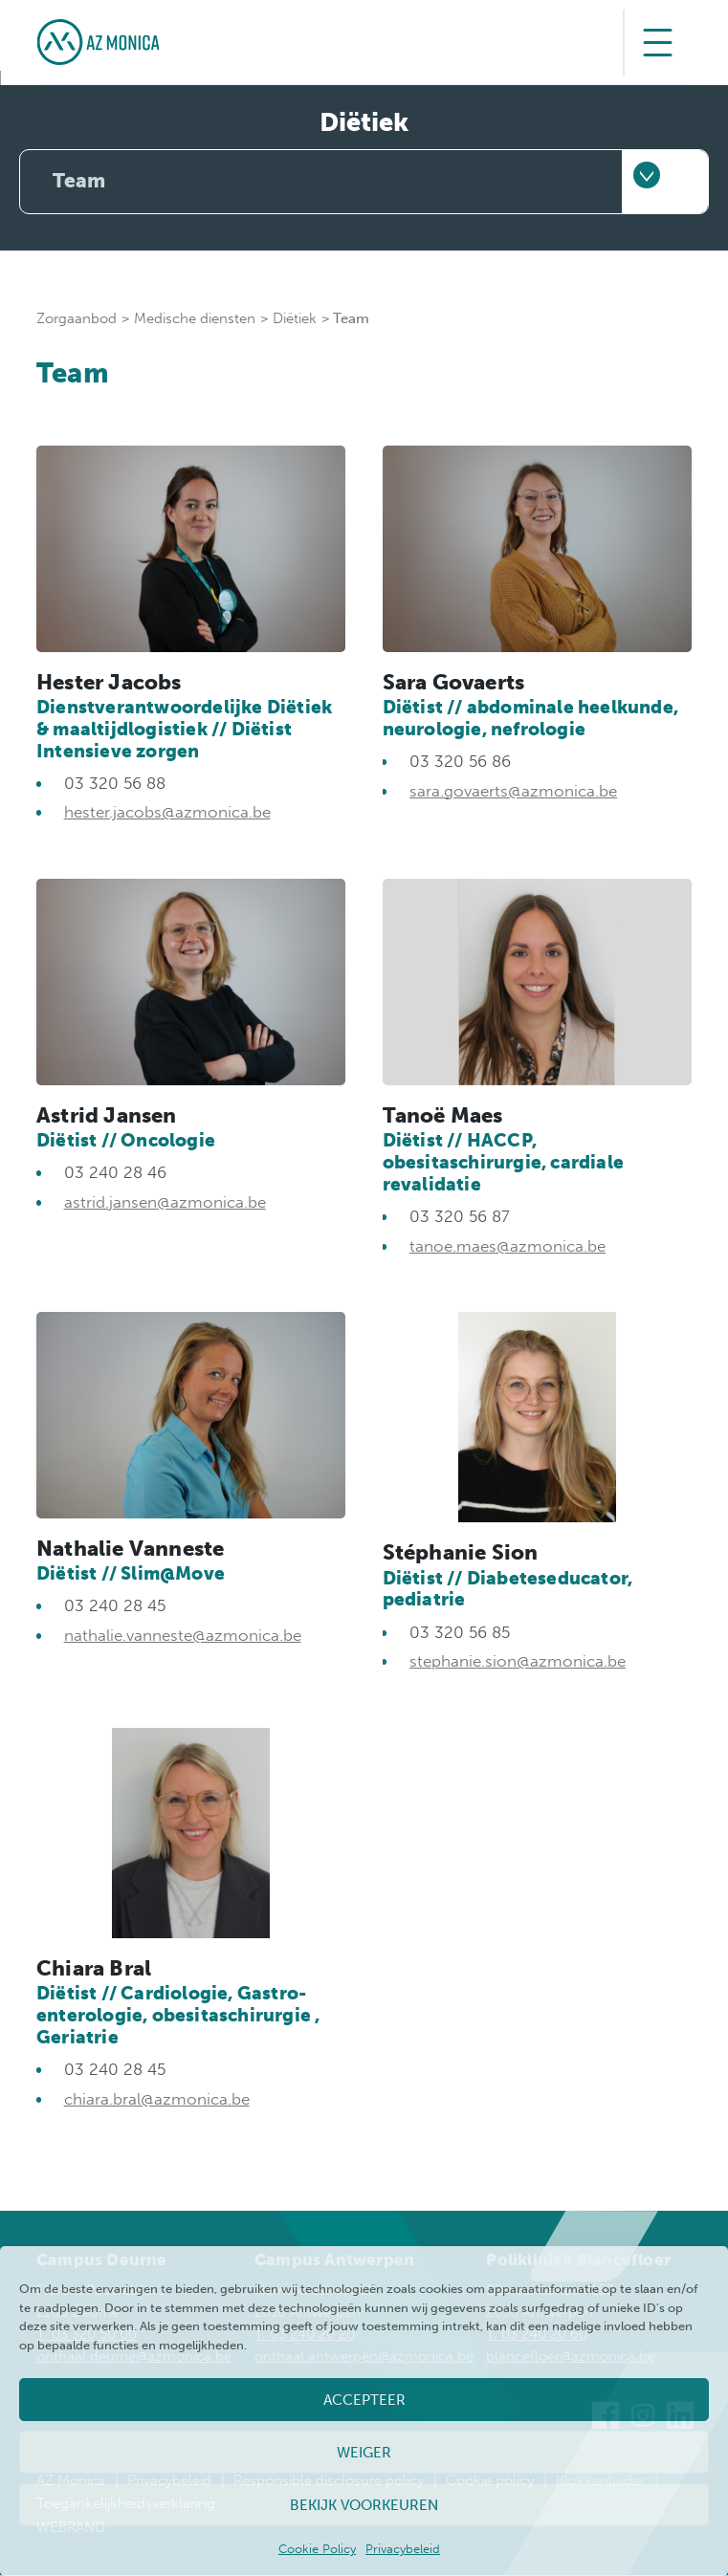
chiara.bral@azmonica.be (157, 2098)
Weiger (364, 2452)
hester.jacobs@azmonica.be (167, 812)
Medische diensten (194, 318)
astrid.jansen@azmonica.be (165, 1202)
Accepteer (364, 2400)
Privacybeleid (402, 2549)
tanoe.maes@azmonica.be (507, 1245)
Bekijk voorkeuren (364, 2505)
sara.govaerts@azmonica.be (513, 790)
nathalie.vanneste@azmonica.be (182, 1636)
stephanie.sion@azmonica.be (517, 1661)
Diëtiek (295, 318)
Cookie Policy (317, 2549)
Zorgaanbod (76, 318)
